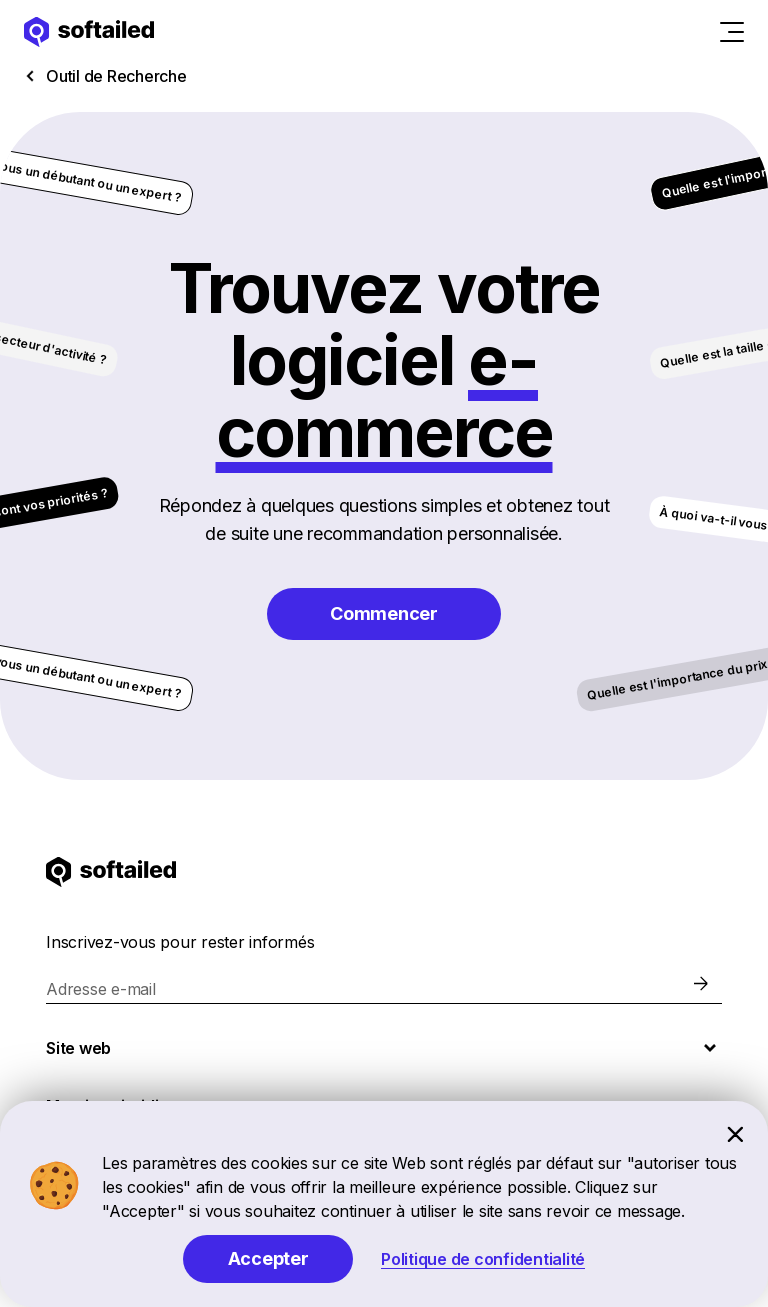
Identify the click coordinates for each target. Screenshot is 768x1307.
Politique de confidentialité (483, 1259)
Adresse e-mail (101, 989)
